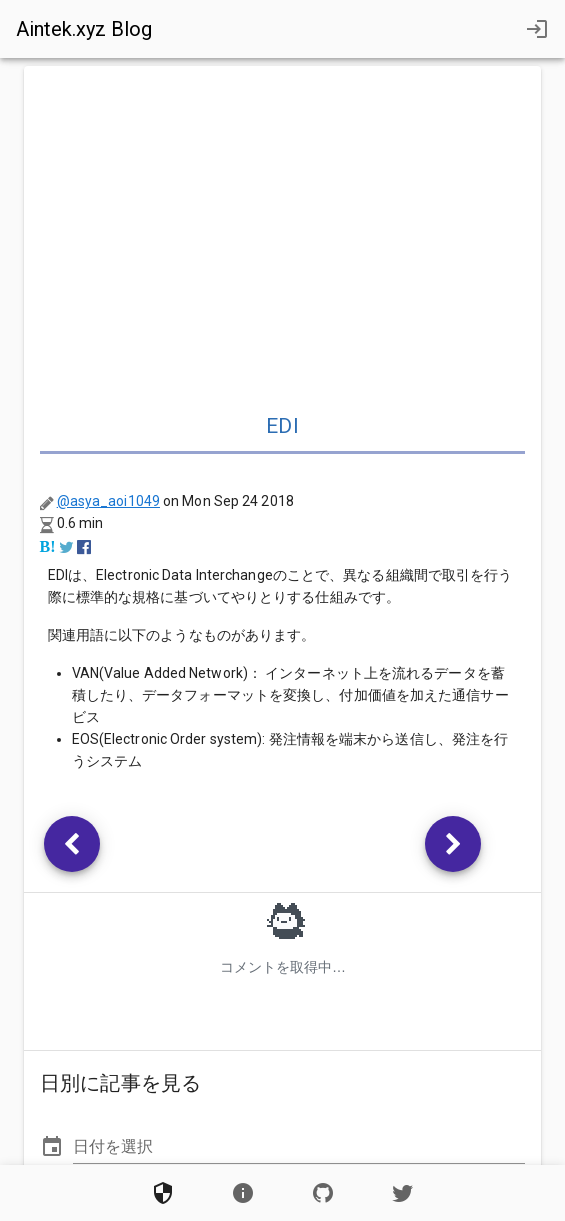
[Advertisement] (283, 232)
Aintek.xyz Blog (84, 29)
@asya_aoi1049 (108, 501)
